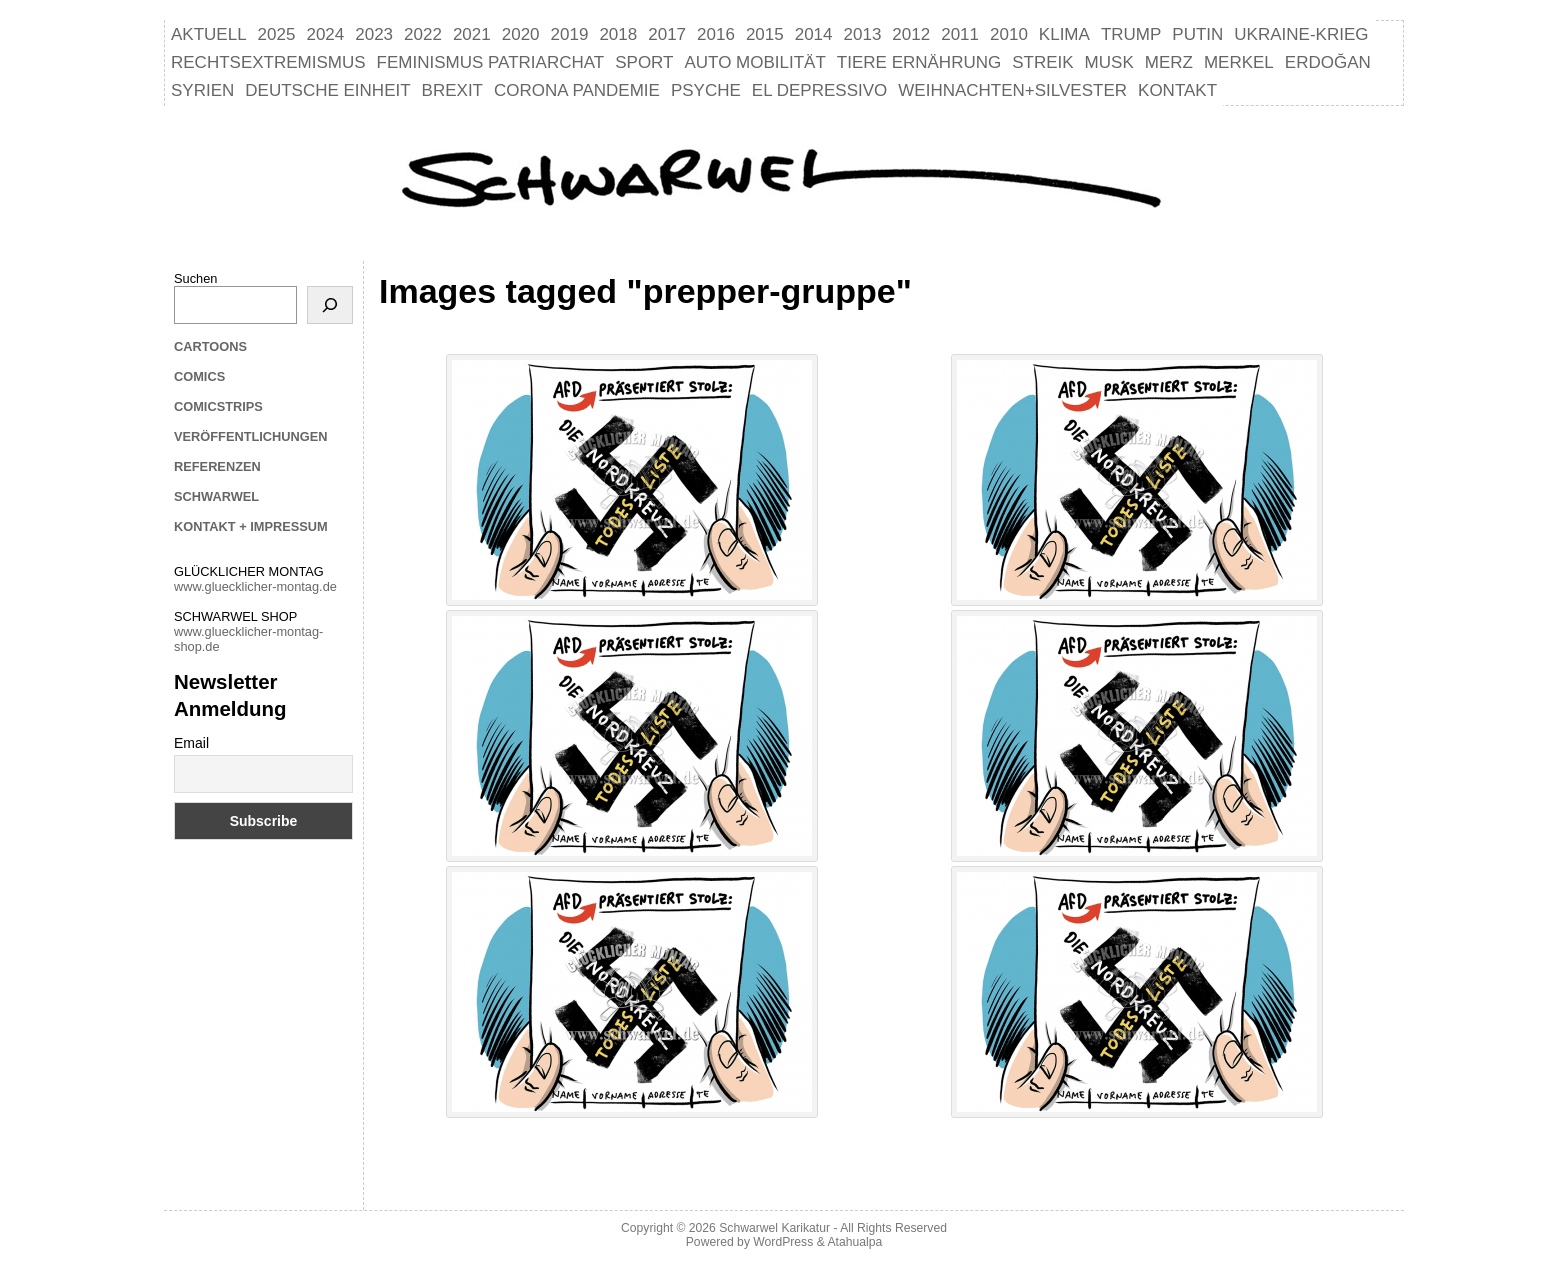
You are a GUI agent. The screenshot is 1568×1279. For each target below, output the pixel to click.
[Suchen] (330, 305)
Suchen (195, 278)
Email (191, 743)
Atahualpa (854, 1242)
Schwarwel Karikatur (774, 1228)
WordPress (783, 1242)
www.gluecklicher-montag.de (255, 586)
